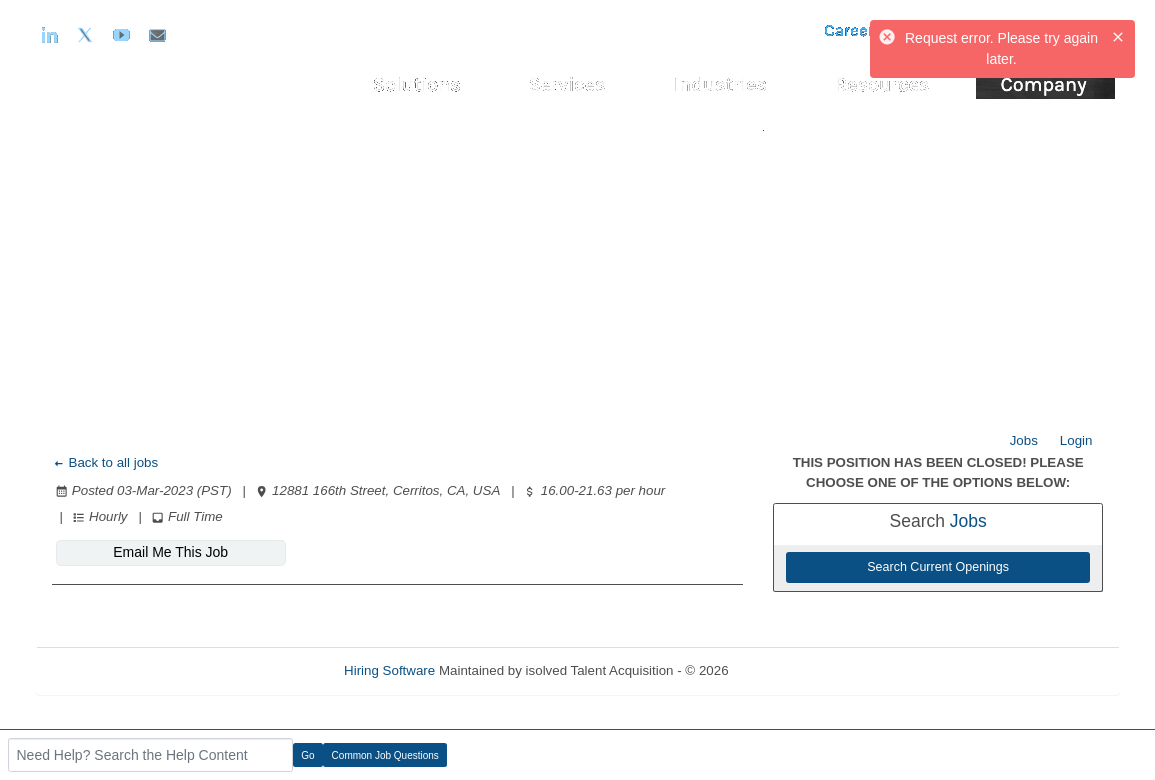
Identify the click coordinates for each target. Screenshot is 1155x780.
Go (307, 755)
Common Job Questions (385, 755)
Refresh (787, 670)
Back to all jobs (105, 462)
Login (1076, 440)
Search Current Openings (938, 567)
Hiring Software (389, 670)
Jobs (1024, 440)
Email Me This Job (170, 552)
